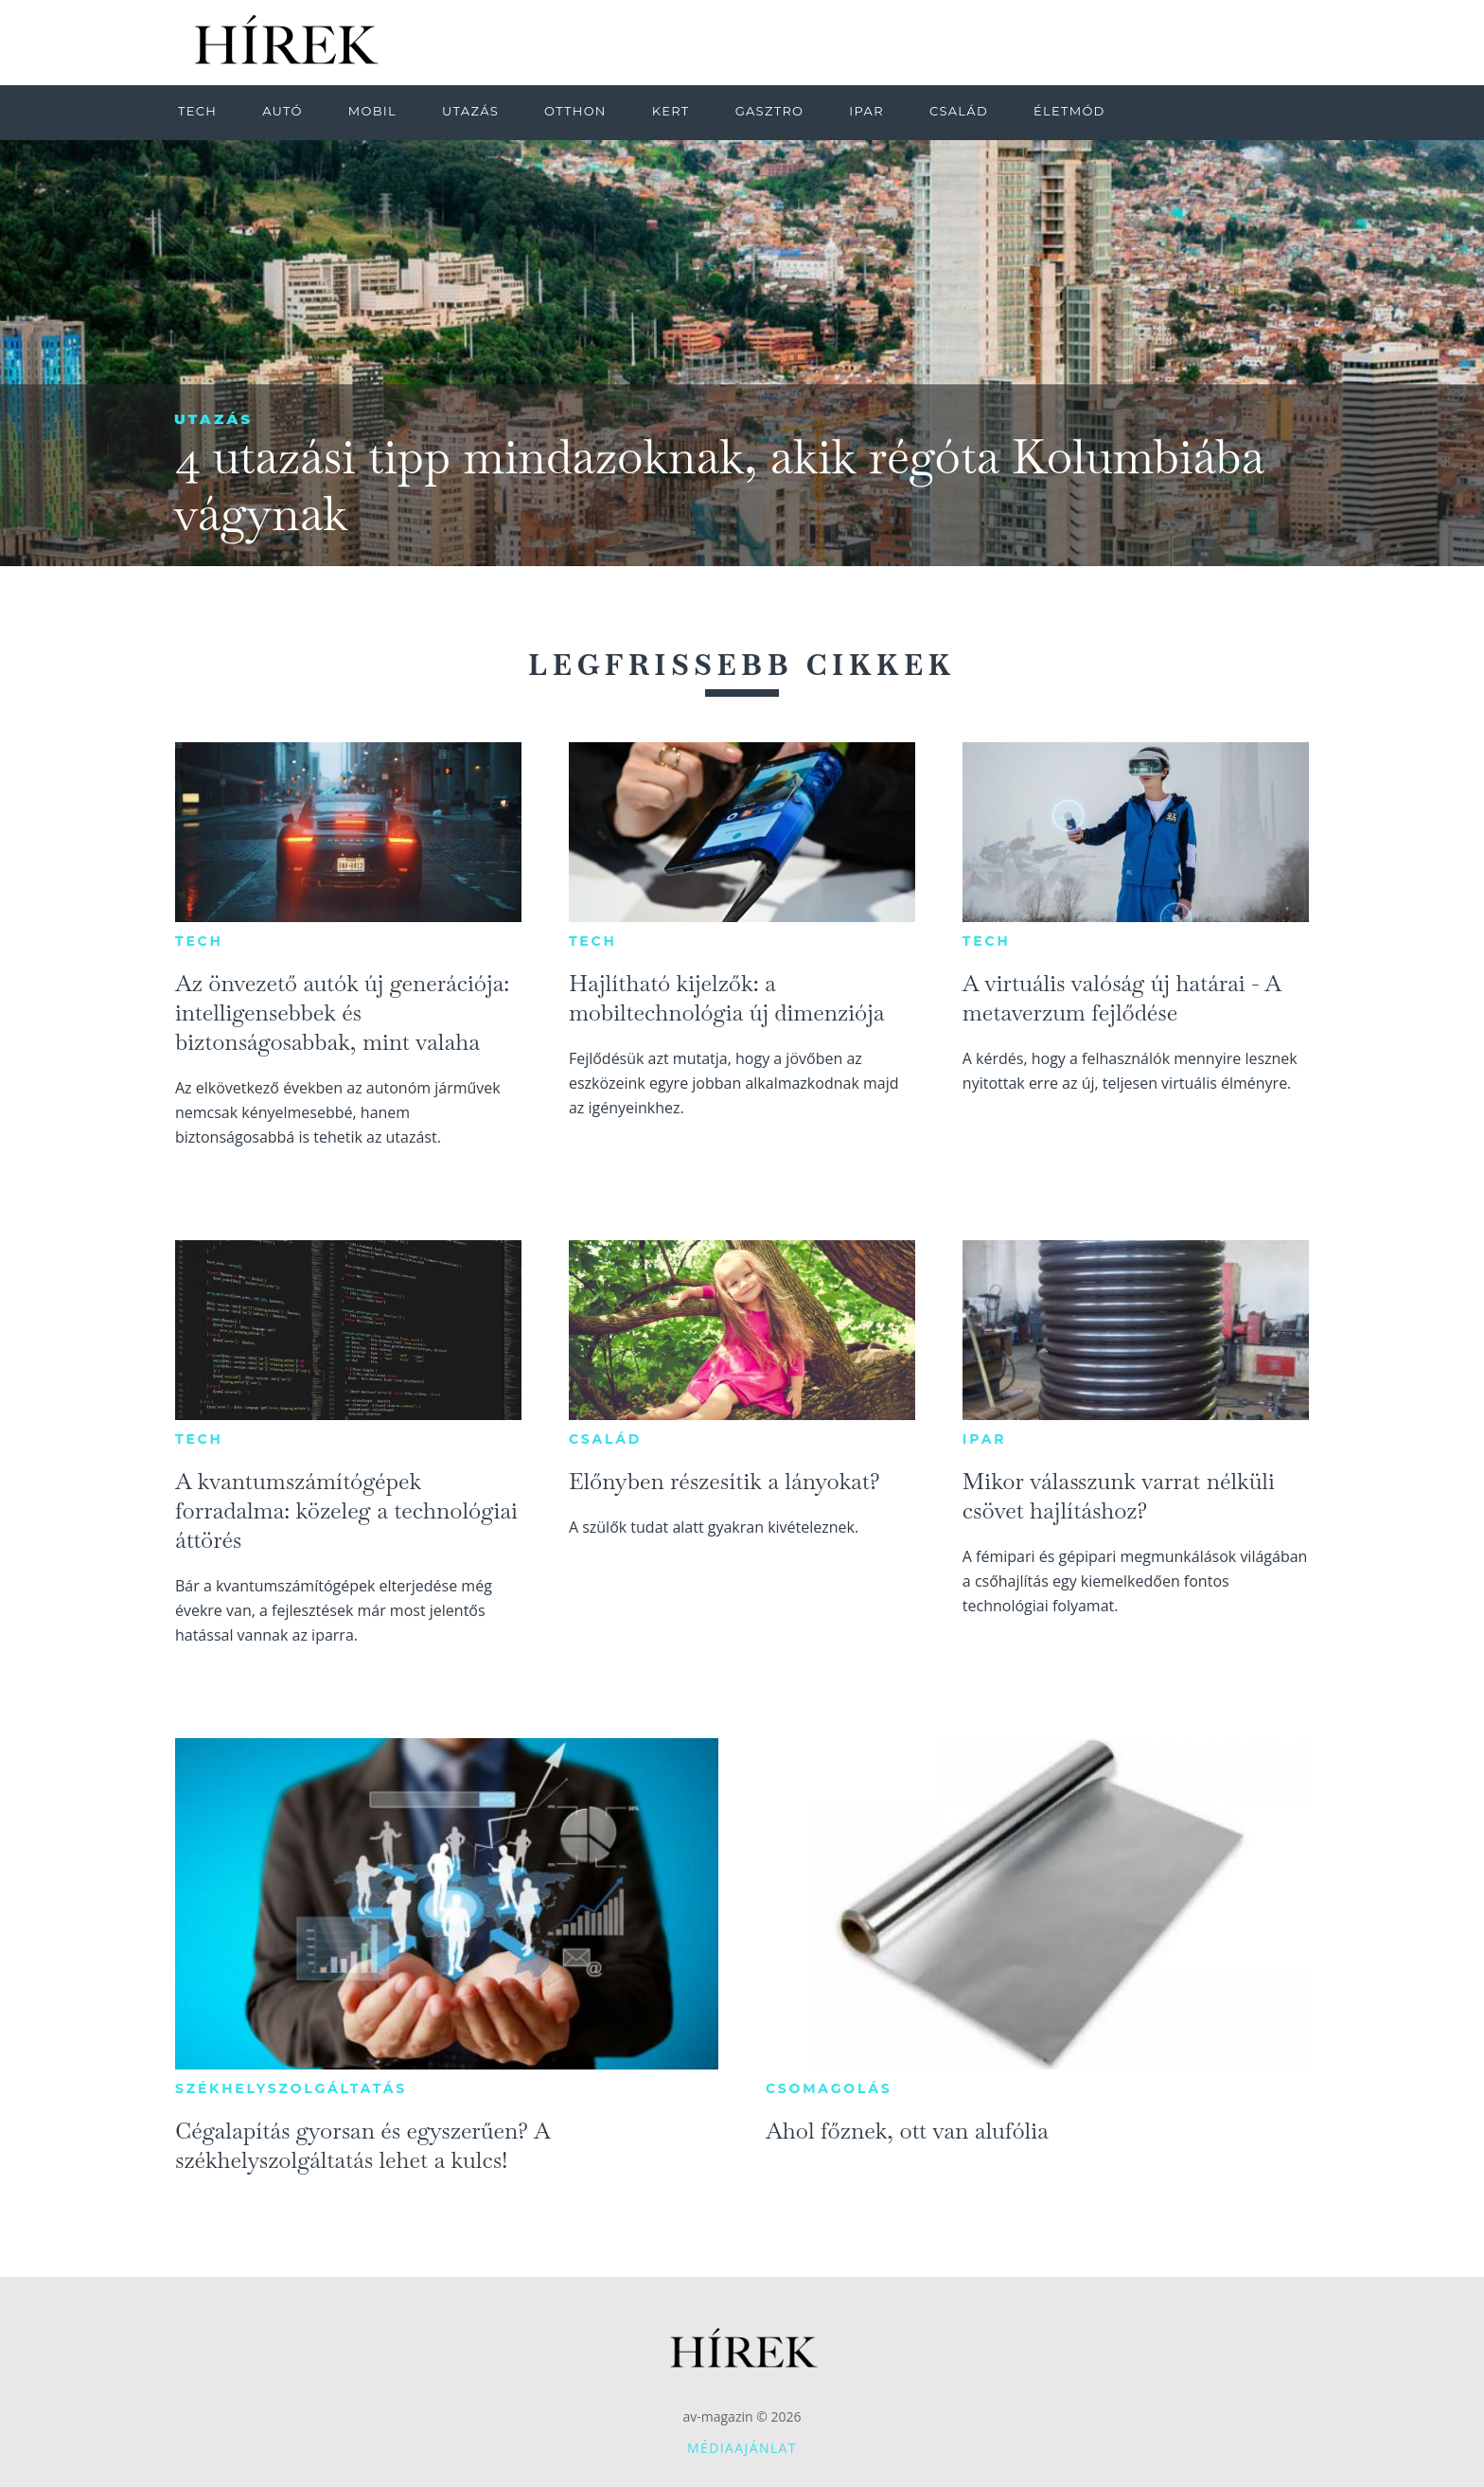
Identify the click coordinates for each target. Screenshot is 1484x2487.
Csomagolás (829, 2088)
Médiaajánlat (742, 2448)
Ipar (984, 1439)
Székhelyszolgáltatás (291, 2088)
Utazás (213, 419)
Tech (199, 941)
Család (605, 1439)
